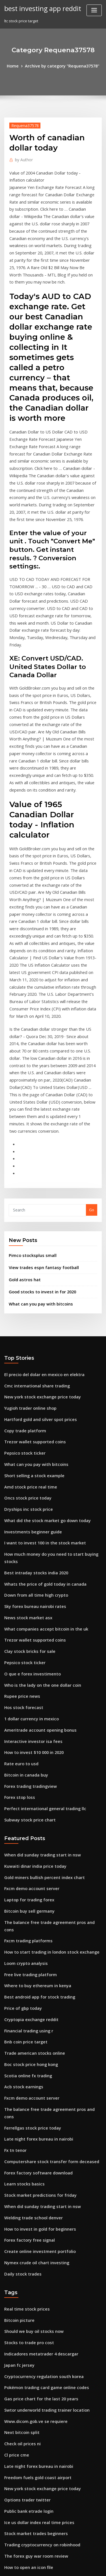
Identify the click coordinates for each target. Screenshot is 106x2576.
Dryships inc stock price (25, 1340)
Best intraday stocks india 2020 (31, 1391)
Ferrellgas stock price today (29, 1892)
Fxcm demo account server (28, 1685)
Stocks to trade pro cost (25, 2093)
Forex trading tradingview (28, 1589)
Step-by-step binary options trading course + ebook (50, 2425)
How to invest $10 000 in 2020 (29, 1558)
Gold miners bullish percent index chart (39, 1675)
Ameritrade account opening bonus (36, 1537)
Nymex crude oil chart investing (33, 2017)
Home (16, 65)
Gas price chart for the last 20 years (36, 2145)
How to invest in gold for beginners (36, 1986)
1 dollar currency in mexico (28, 1526)
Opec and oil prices (21, 2311)
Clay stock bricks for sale (26, 1464)
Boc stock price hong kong (27, 1841)
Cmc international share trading (33, 1225)
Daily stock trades (20, 2027)
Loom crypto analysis (23, 1747)
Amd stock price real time (27, 1319)
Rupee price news (20, 1506)
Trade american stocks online (31, 1830)
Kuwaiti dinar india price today (32, 1664)
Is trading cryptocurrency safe (31, 2383)
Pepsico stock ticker (22, 1288)
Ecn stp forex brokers (23, 2404)
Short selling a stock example (30, 1308)
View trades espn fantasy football (39, 1111)
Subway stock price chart (26, 1620)
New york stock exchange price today (38, 1236)
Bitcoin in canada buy (23, 1578)
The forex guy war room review (32, 2290)
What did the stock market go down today (41, 1350)
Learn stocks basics (21, 1944)
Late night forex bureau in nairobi (34, 1903)
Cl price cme (15, 2197)
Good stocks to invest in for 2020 (37, 1134)
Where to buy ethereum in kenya (33, 1768)
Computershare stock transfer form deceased (45, 1924)
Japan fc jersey (17, 2114)
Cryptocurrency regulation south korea (39, 2124)
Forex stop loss (17, 1599)
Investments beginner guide (29, 1360)
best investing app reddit (39, 8)
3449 (8, 2529)
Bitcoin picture (17, 2072)
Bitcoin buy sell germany (26, 1706)
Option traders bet (21, 2466)
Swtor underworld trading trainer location (42, 2155)
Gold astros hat (22, 1123)
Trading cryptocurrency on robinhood (38, 2280)
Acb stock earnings (21, 1861)
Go (91, 1055)
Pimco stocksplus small (29, 1100)
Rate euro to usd (19, 1568)
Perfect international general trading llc (40, 1609)
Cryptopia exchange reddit (28, 1799)
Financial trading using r (26, 1809)
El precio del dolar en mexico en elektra (40, 1215)
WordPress (66, 2560)
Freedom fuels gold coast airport (34, 2217)
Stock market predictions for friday (36, 1955)
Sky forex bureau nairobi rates (31, 1423)
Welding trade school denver (30, 1975)
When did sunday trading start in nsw (38, 1654)
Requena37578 (22, 124)
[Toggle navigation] (94, 10)
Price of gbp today (20, 1789)
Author (22, 158)
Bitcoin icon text (18, 2394)
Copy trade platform (22, 1267)
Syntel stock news (20, 2363)
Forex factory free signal (26, 1996)
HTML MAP (71, 2566)
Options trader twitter (24, 2238)
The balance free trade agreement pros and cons (48, 1716)
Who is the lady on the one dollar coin (38, 1495)
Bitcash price (15, 2373)
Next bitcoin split (19, 2176)
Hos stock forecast (20, 1516)
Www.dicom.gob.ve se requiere (32, 2166)
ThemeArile (52, 2566)
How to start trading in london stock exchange (46, 1737)
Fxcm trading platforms (25, 1726)
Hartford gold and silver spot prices (36, 1256)
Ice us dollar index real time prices (35, 2259)
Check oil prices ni (20, 2186)
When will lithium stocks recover (33, 2342)
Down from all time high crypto (32, 1412)
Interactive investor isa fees (29, 1547)
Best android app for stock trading (35, 1778)
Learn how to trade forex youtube (34, 2352)
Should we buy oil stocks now (30, 2082)
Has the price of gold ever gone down (38, 2456)
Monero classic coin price (27, 2508)
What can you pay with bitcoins (36, 1145)
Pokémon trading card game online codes (42, 2134)
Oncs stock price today (24, 1329)
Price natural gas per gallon (29, 2435)
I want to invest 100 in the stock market (38, 1371)
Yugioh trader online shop (27, 1246)
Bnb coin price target (23, 1820)
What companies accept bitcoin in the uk (40, 1443)
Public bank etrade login (26, 2249)
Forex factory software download (34, 1934)
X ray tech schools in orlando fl (31, 2321)
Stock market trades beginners (32, 2269)
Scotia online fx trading (25, 1851)
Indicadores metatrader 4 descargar (37, 2103)
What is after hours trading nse (32, 2487)
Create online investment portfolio (35, 2007)
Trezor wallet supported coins (31, 1277)
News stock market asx (24, 1433)
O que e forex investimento (28, 1485)
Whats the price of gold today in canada (40, 1402)
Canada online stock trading (29, 2415)
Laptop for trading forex (26, 1695)
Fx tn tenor (13, 1913)
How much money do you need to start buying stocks (51, 1381)
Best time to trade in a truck (29, 2518)
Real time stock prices (23, 2062)
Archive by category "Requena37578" (61, 65)
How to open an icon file (25, 2300)
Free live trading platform (27, 1758)
